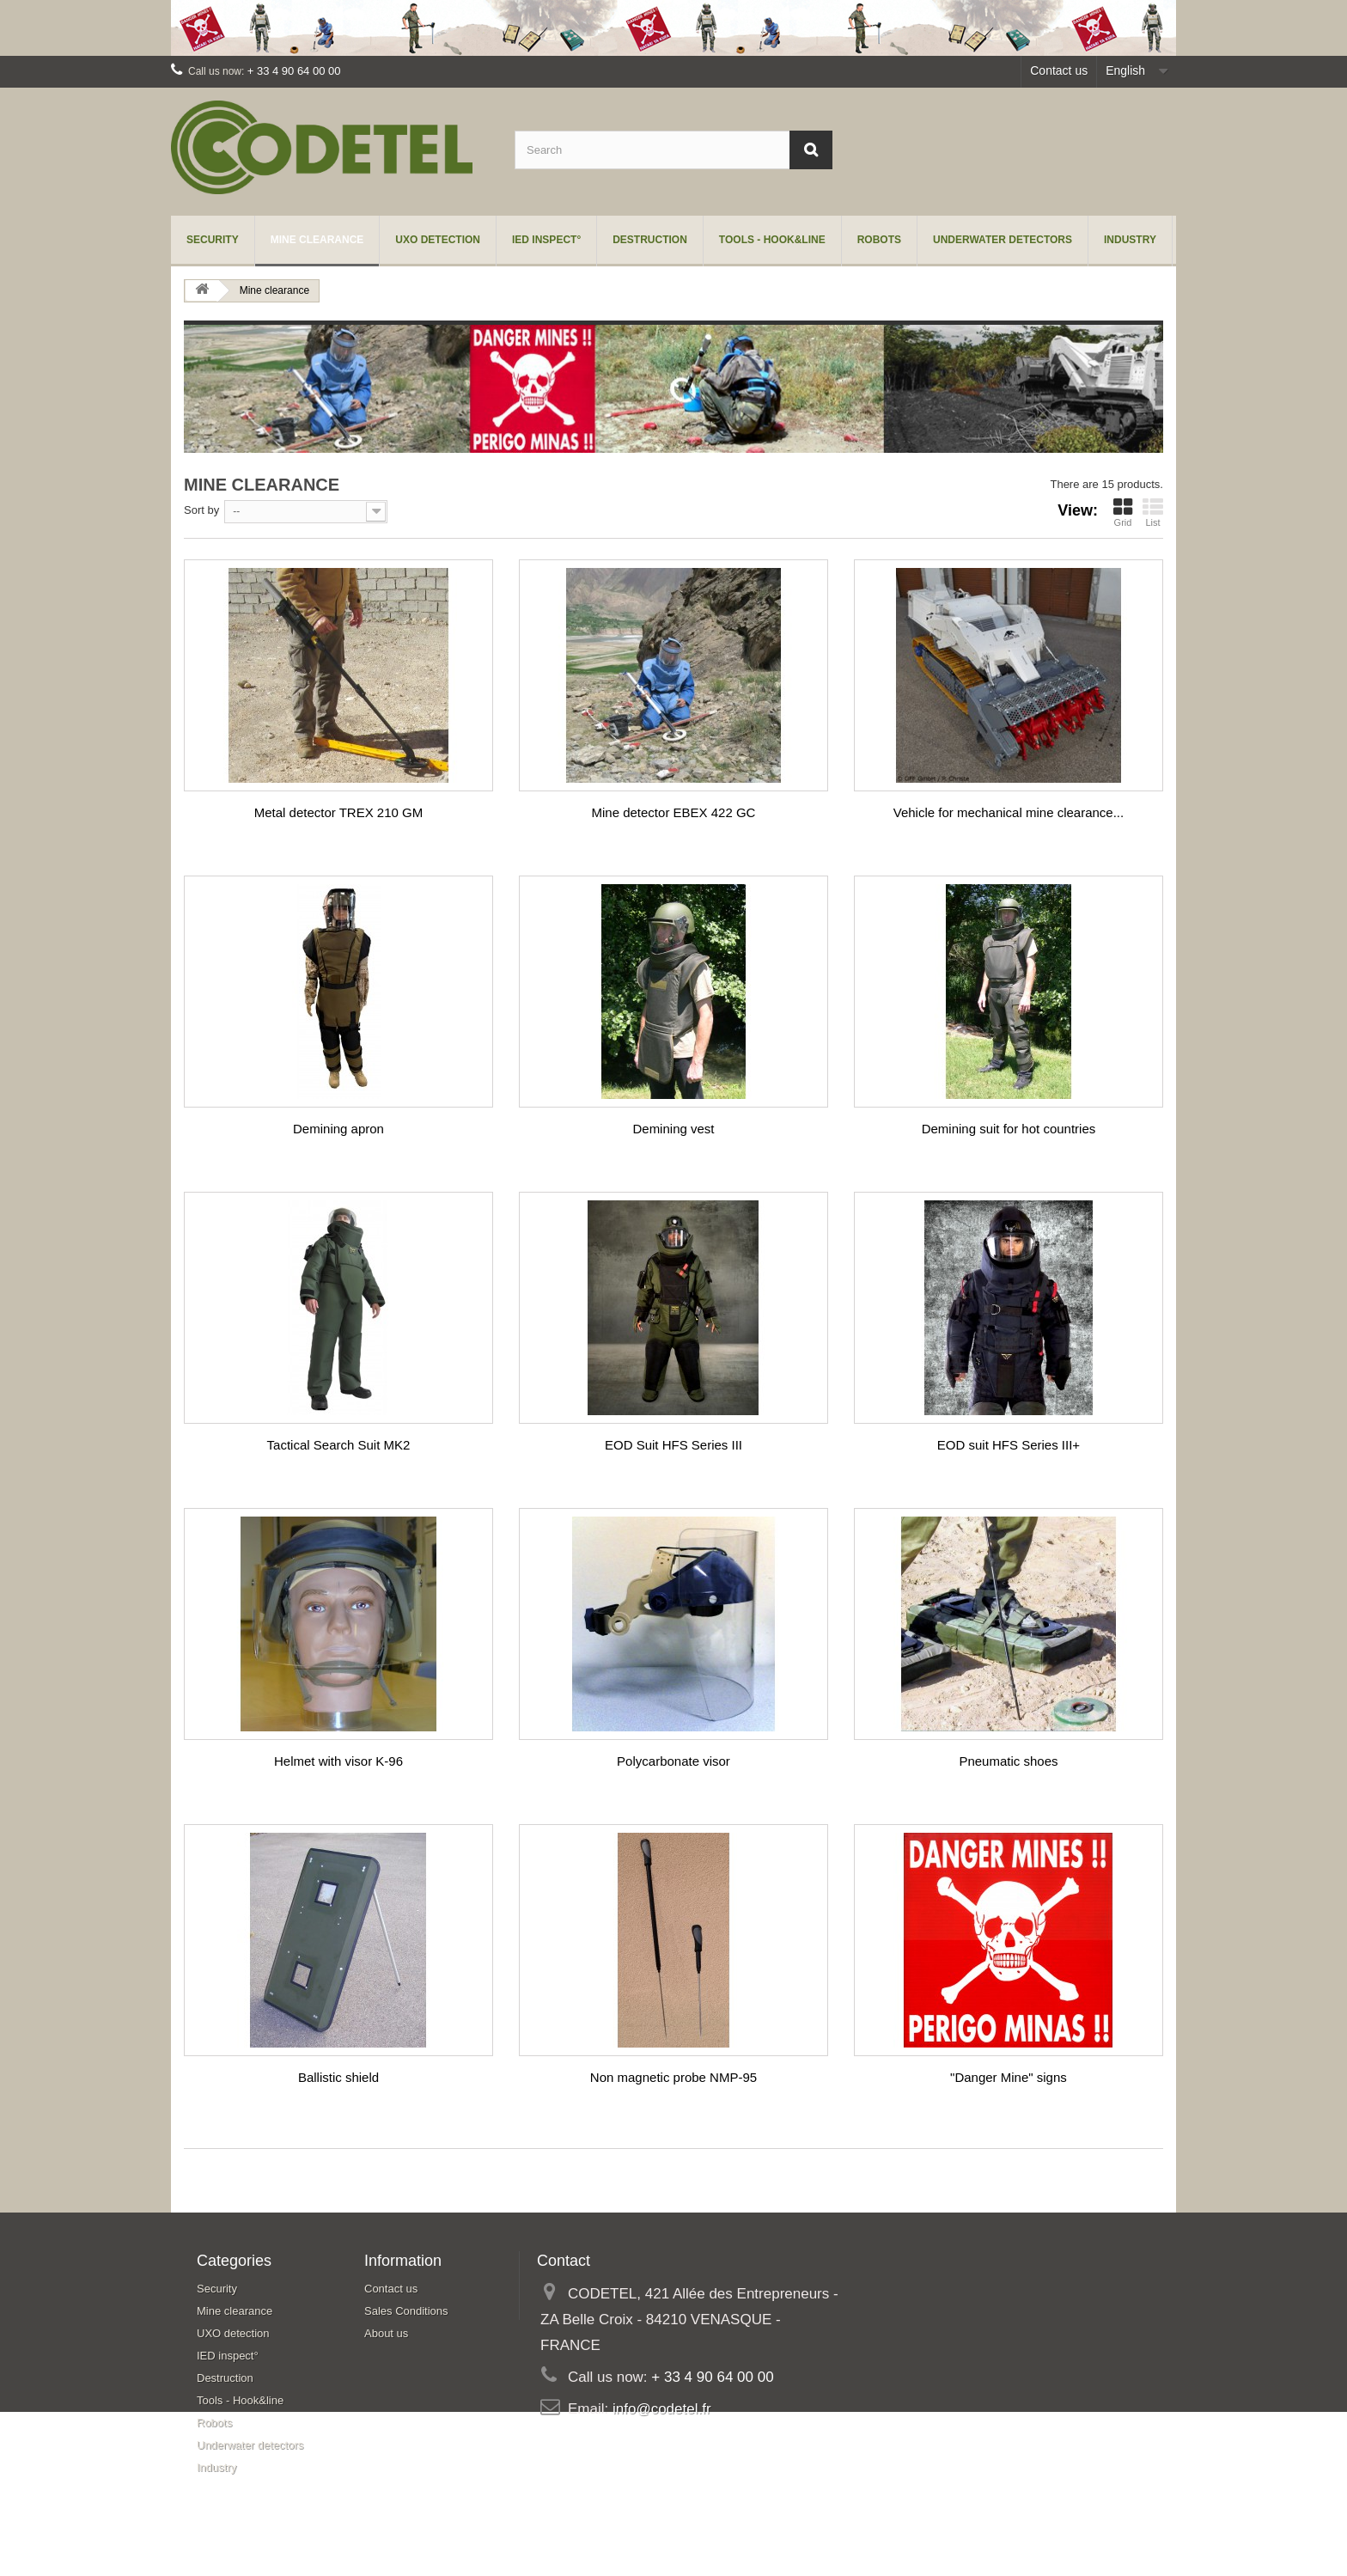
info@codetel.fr (662, 2409)
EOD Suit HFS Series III (673, 1445)
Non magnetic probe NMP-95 (673, 2077)
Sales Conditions (406, 2310)
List (1153, 512)
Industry (1130, 240)
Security (212, 240)
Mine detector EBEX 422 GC (674, 812)
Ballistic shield (338, 2077)
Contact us (1059, 70)
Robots (879, 240)
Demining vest (673, 1128)
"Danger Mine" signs (1008, 2077)
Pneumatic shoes (1008, 1761)
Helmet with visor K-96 (338, 1761)
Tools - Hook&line (772, 240)
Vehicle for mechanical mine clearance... (1008, 812)
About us (386, 2333)
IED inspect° (546, 240)
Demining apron (338, 1128)
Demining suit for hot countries (1009, 1128)
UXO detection (437, 240)
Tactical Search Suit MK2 (339, 1445)
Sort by (201, 510)
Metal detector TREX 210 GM (338, 812)
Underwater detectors (1002, 240)
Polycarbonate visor (673, 1761)
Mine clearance (317, 240)
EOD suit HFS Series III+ (1008, 1445)
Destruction (650, 240)
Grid (1122, 512)
